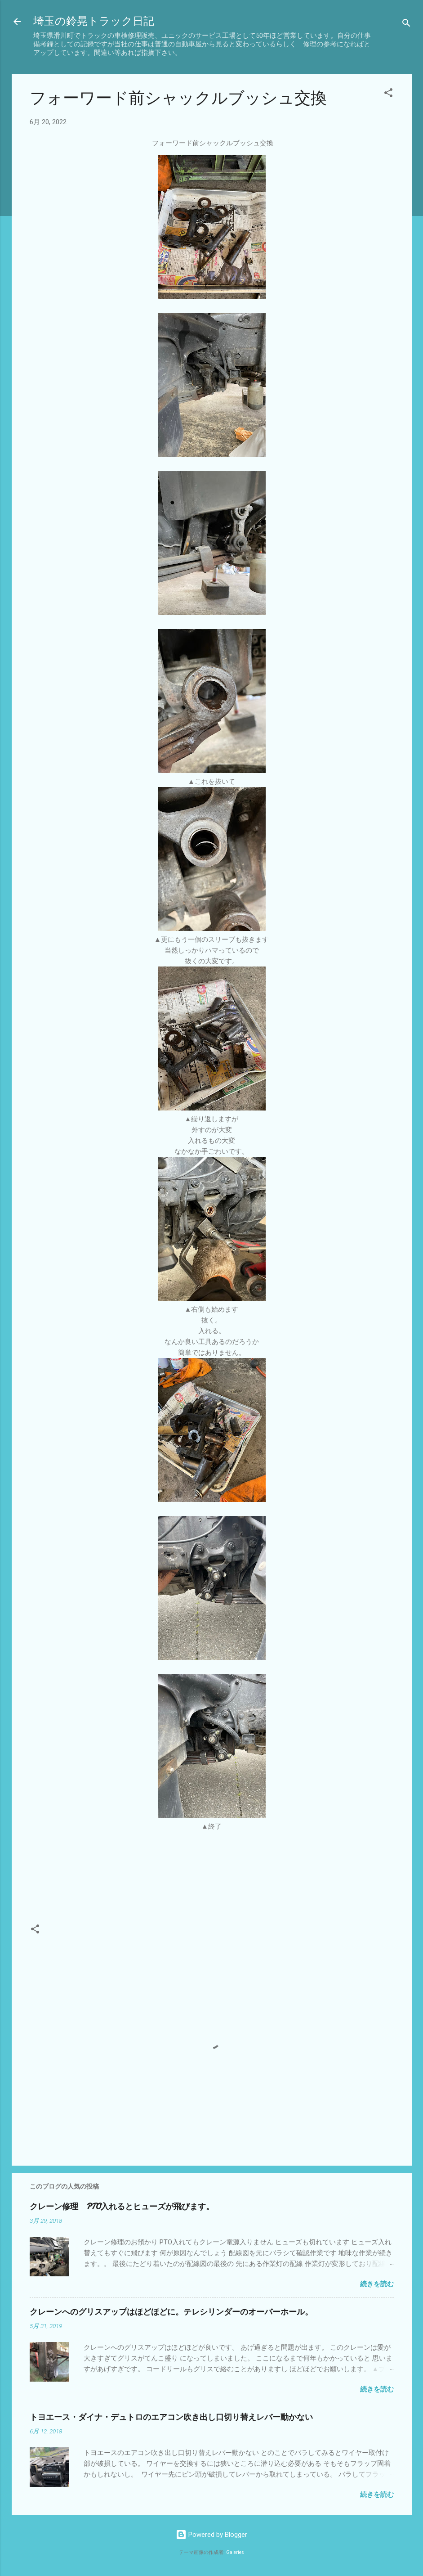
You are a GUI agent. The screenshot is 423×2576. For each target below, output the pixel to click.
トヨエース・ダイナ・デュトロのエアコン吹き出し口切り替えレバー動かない (171, 2417)
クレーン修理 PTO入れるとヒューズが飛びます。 (122, 2206)
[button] (388, 94)
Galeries (235, 2552)
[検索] (406, 24)
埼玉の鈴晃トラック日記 (93, 21)
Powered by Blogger (211, 2535)
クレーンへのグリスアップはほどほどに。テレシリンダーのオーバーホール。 (171, 2312)
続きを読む (377, 2284)
